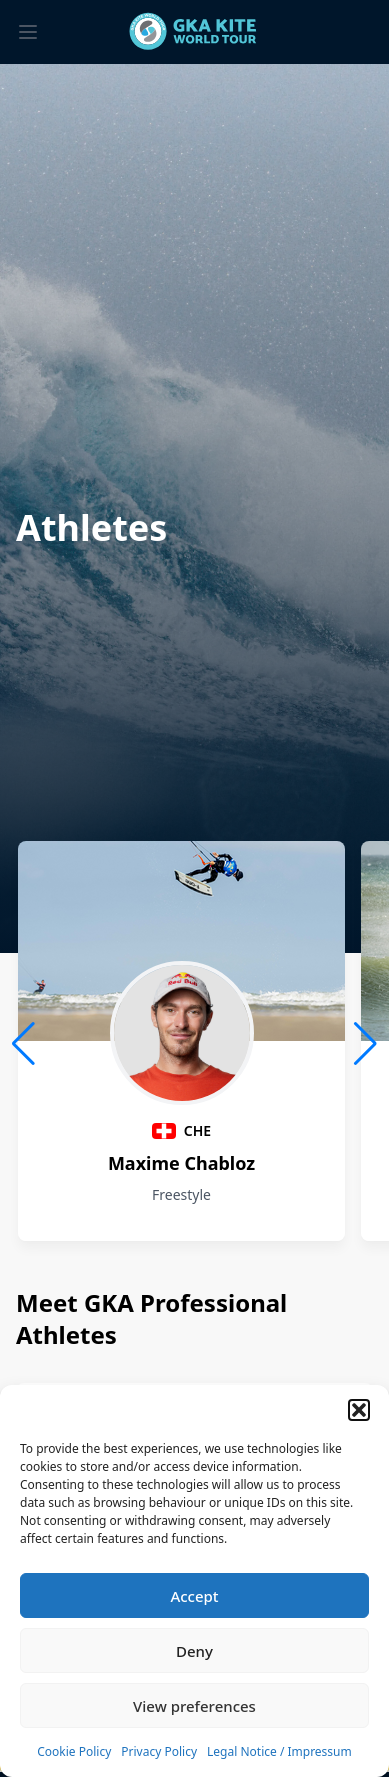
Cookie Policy (74, 1751)
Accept (194, 1596)
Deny (194, 1651)
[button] (359, 1410)
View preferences (194, 1706)
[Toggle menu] (28, 32)
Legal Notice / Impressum (279, 1751)
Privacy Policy (159, 1751)
